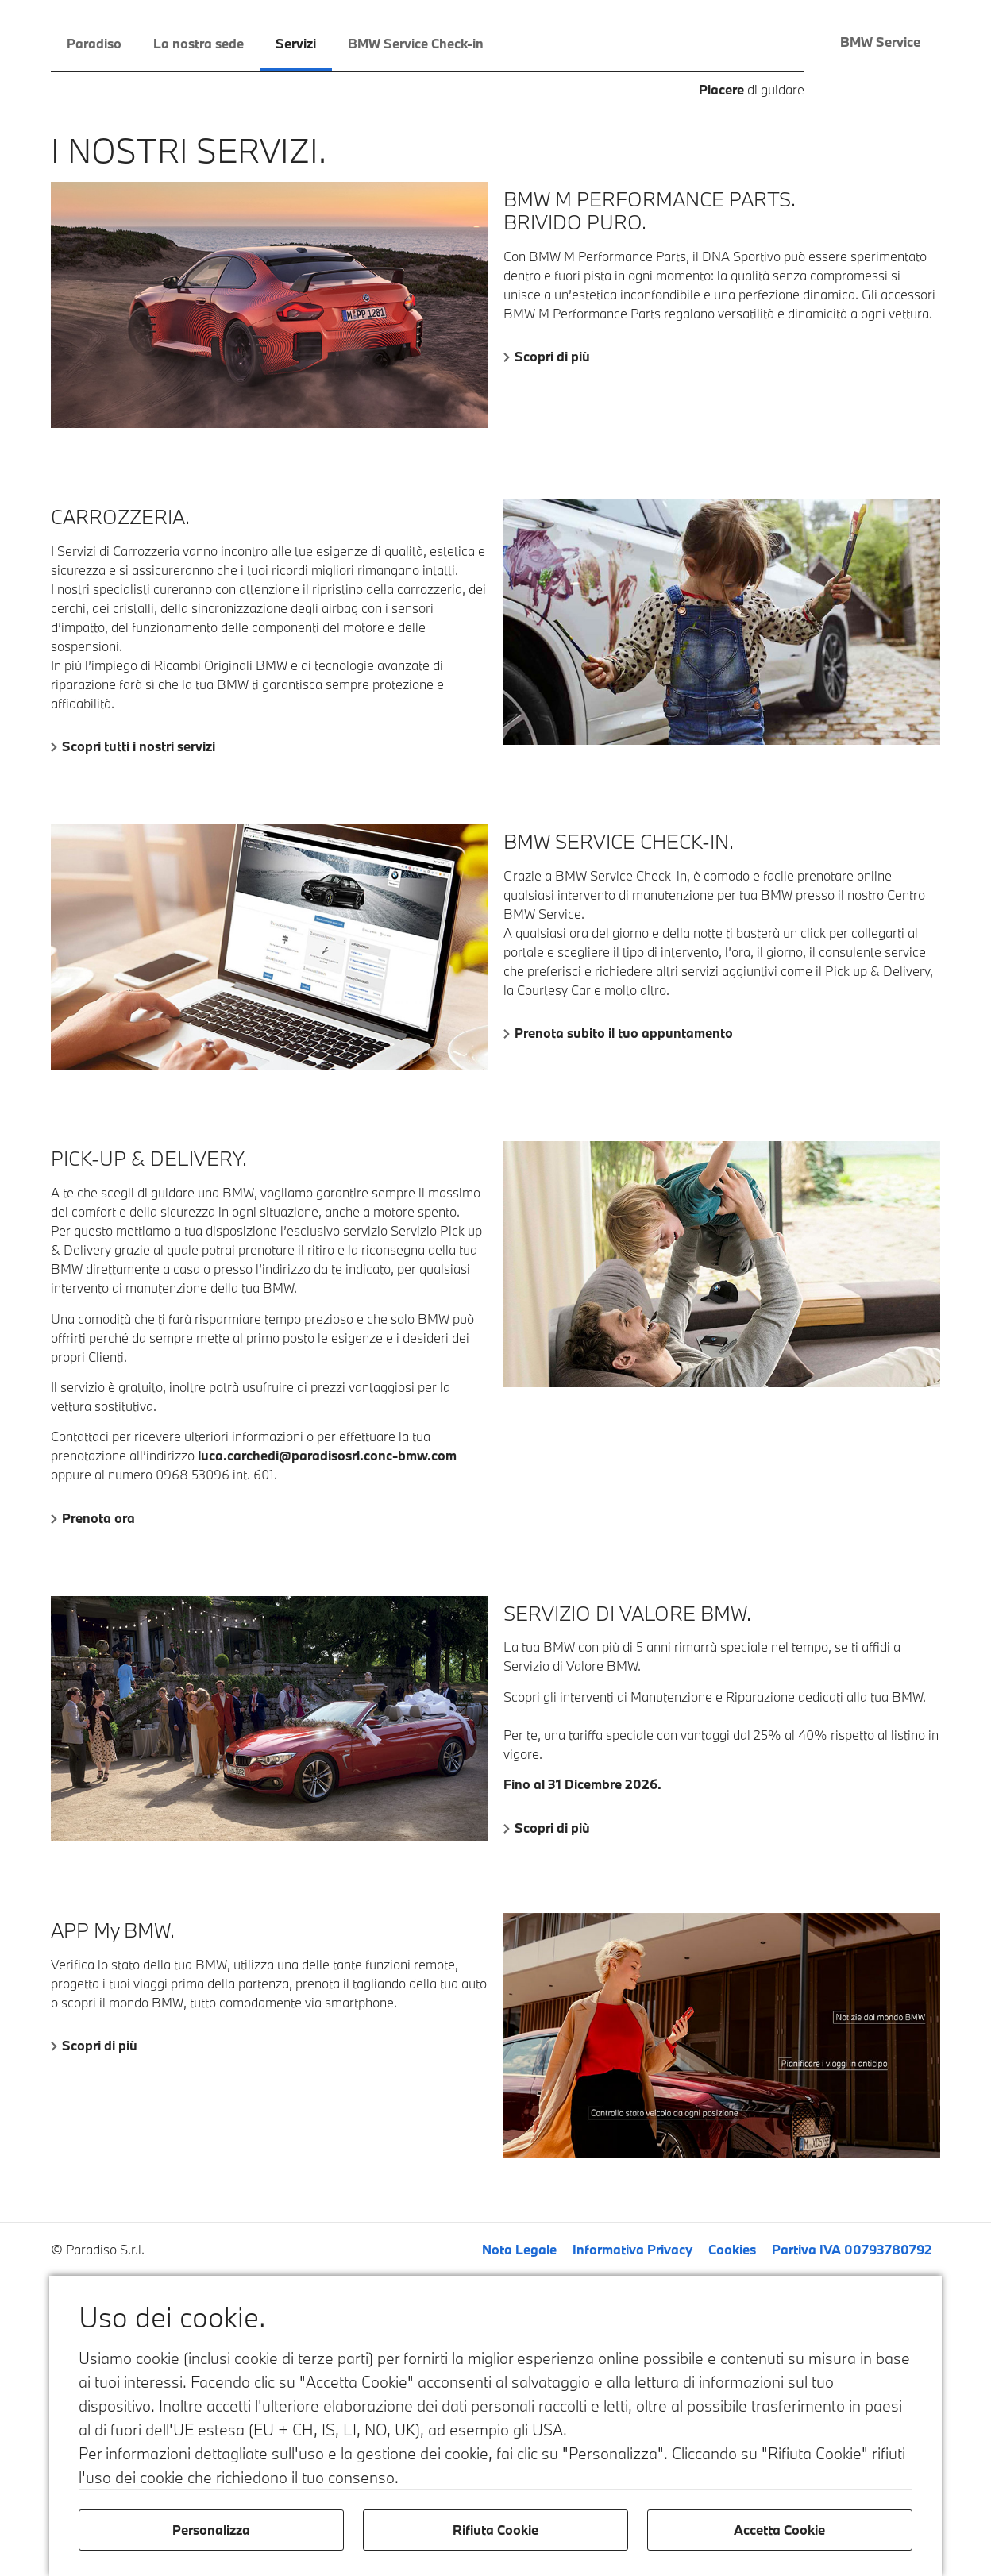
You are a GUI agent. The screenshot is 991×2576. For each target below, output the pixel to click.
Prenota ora (98, 1518)
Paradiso (94, 43)
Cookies (732, 2249)
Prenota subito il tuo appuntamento (624, 1032)
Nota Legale (519, 2249)
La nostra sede (198, 43)
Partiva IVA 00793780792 (852, 2249)
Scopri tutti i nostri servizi (138, 746)
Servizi (296, 43)
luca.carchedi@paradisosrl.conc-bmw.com (327, 1455)
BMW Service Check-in (416, 43)
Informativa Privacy (632, 2249)
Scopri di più (552, 356)
